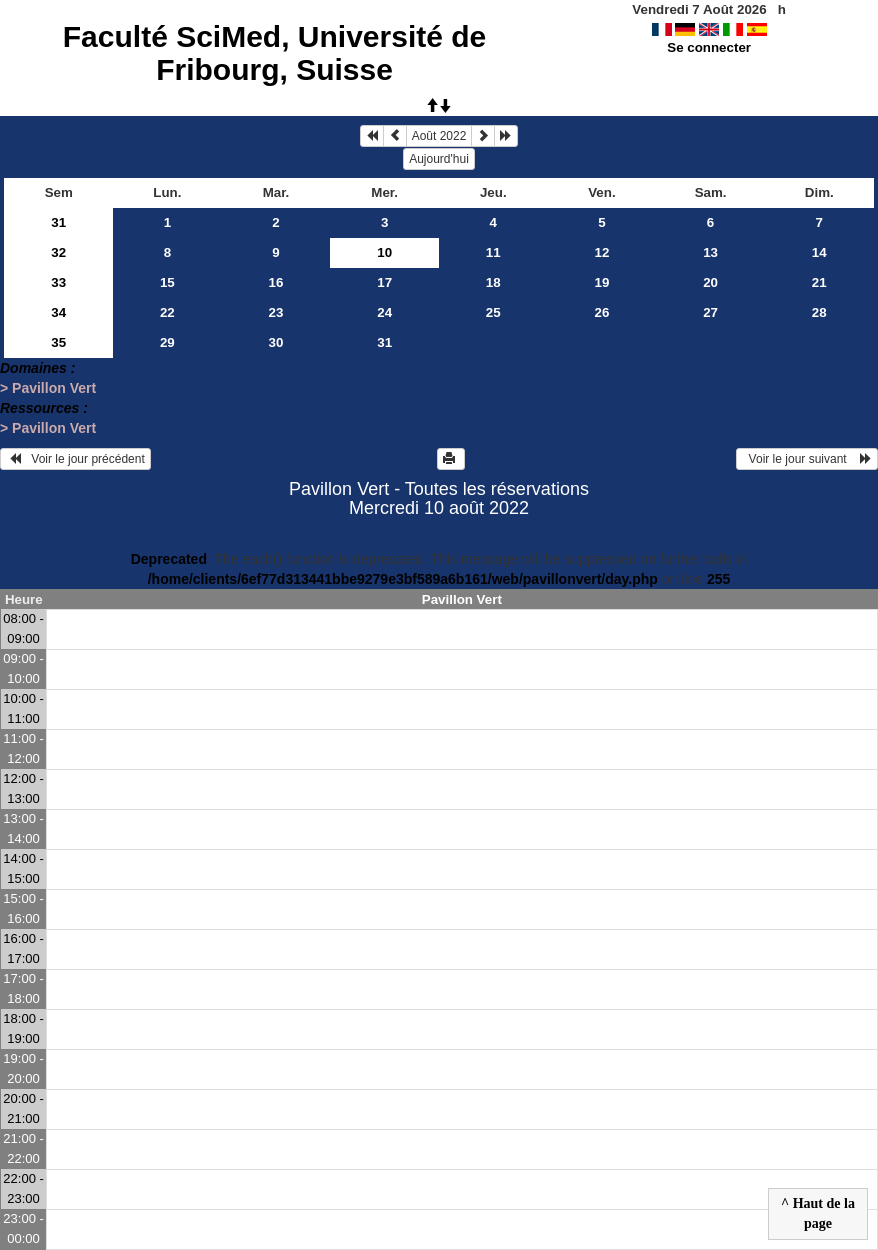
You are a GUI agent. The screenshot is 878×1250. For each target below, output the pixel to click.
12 (602, 252)
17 (384, 282)
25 (493, 312)
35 (58, 342)
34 (58, 312)
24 (384, 312)
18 (493, 282)
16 (276, 282)
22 (167, 312)
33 (58, 282)
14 (819, 252)
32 (58, 252)
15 (167, 282)
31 (58, 222)
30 (276, 342)
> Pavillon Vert (48, 388)
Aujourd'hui (439, 159)
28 (819, 312)
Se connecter (709, 47)
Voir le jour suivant (807, 459)
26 (602, 312)
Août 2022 (439, 136)
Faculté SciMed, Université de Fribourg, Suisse (274, 53)
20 (710, 282)
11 (493, 252)
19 (602, 282)
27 (710, 312)
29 (167, 342)
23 (276, 312)
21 (819, 282)
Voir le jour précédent (75, 459)
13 (710, 252)
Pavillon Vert (462, 599)
